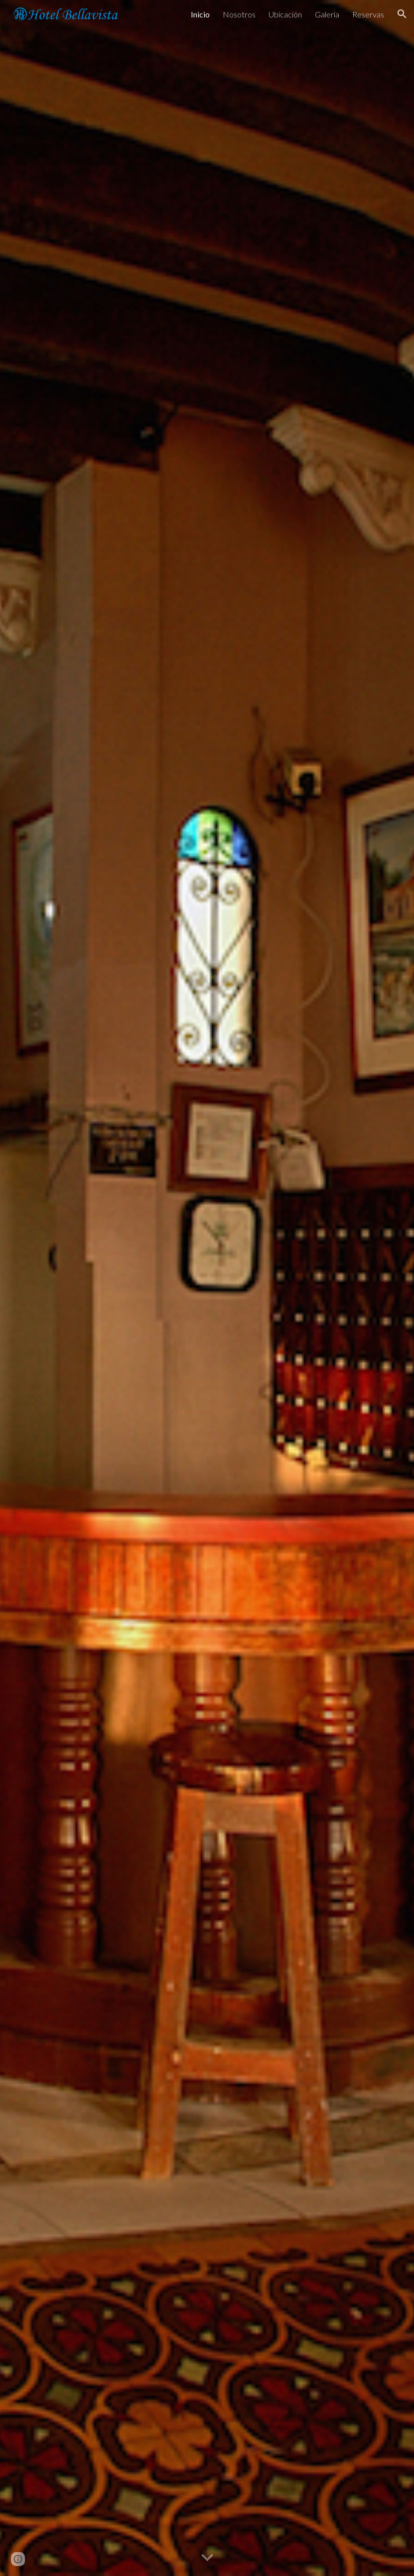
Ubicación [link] (285, 14)
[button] (402, 14)
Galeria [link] (327, 14)
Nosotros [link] (239, 14)
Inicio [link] (200, 14)
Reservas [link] (368, 14)
